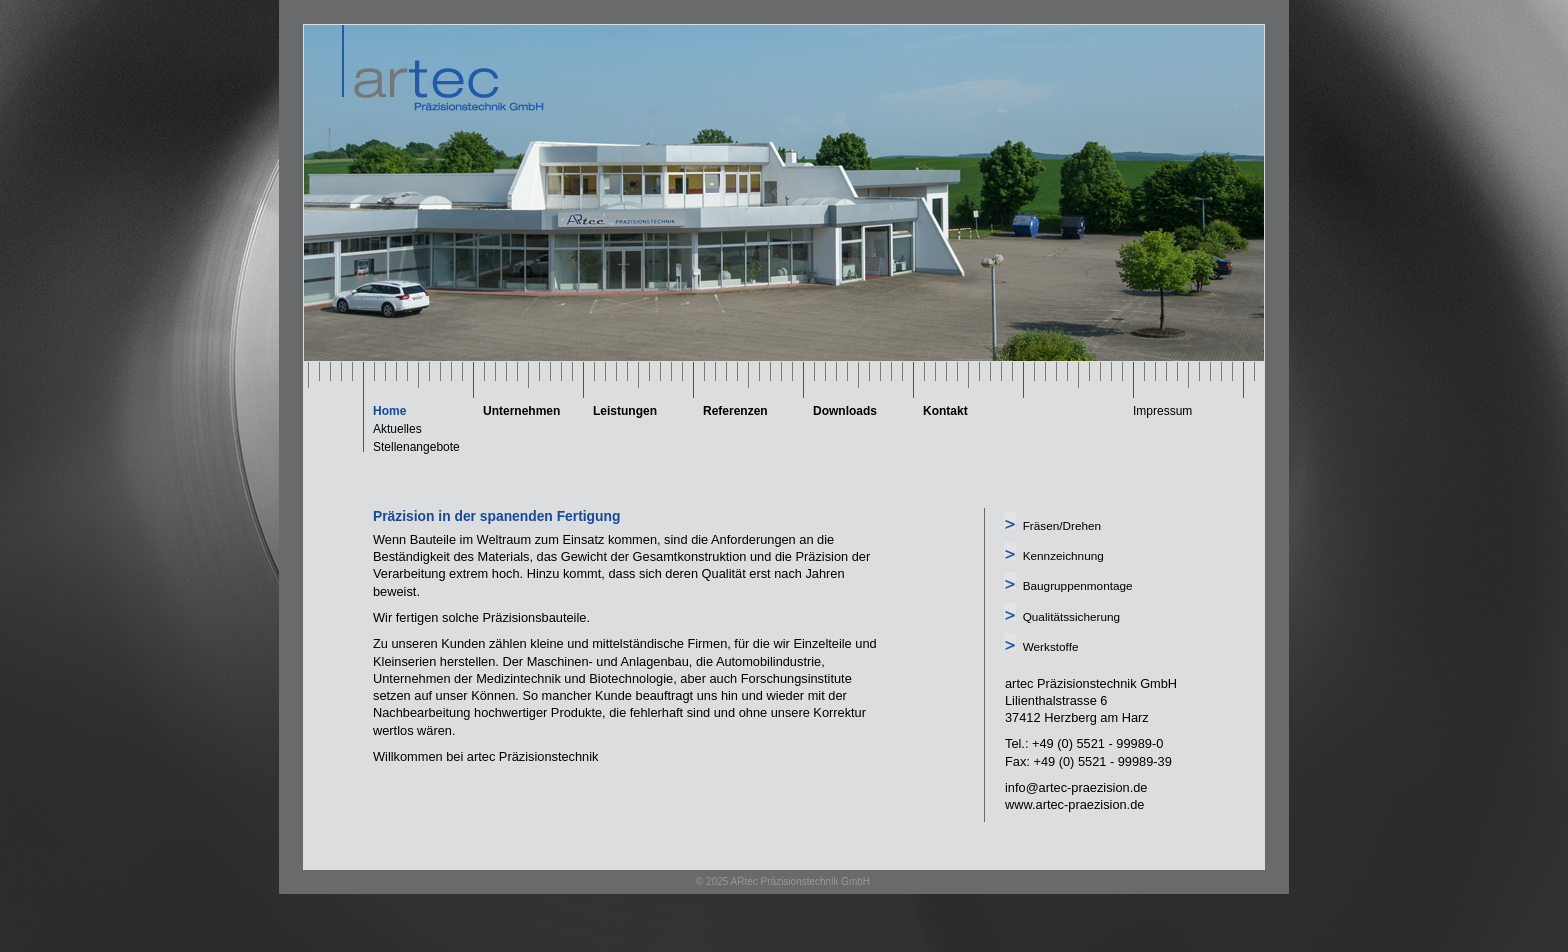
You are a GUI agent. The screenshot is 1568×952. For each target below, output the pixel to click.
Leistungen (625, 411)
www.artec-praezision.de (1074, 804)
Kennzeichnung (1063, 555)
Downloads (845, 411)
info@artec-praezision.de (1076, 787)
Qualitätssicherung (1071, 616)
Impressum (1162, 411)
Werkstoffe (1051, 646)
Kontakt (945, 411)
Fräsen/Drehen (1062, 525)
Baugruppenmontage (1078, 585)
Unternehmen (521, 411)
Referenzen (735, 411)
